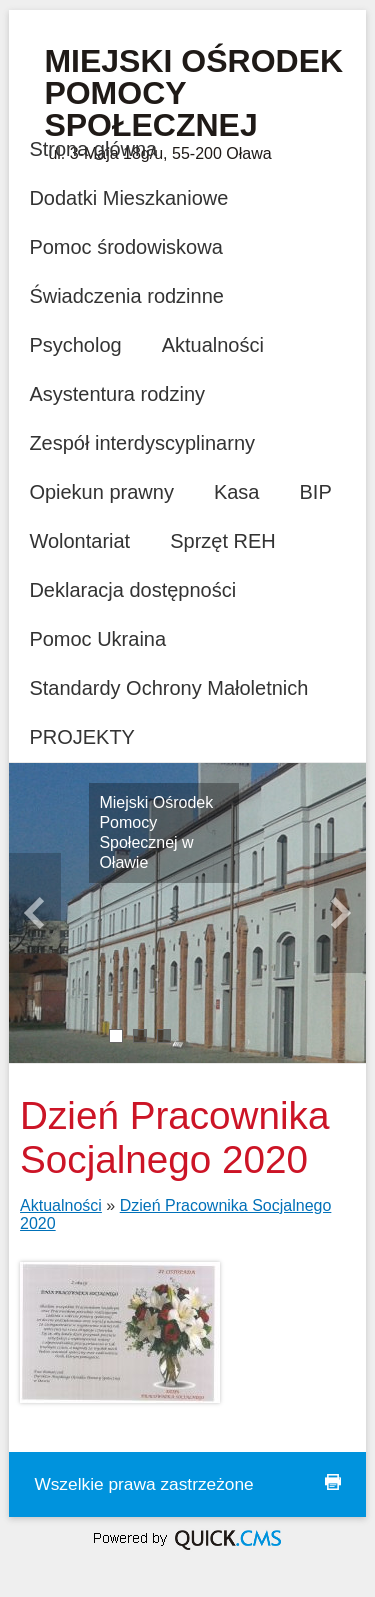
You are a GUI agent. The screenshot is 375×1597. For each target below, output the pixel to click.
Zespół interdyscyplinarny (142, 443)
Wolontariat (79, 541)
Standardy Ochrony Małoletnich (168, 688)
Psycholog (75, 345)
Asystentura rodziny (117, 394)
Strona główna (93, 149)
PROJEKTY (82, 737)
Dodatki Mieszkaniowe (128, 198)
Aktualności (213, 345)
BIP (316, 492)
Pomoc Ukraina (97, 639)
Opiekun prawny (101, 492)
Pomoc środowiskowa (125, 247)
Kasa (237, 492)
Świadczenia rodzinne (126, 296)
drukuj (333, 1482)
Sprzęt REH (223, 541)
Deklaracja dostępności (132, 590)
